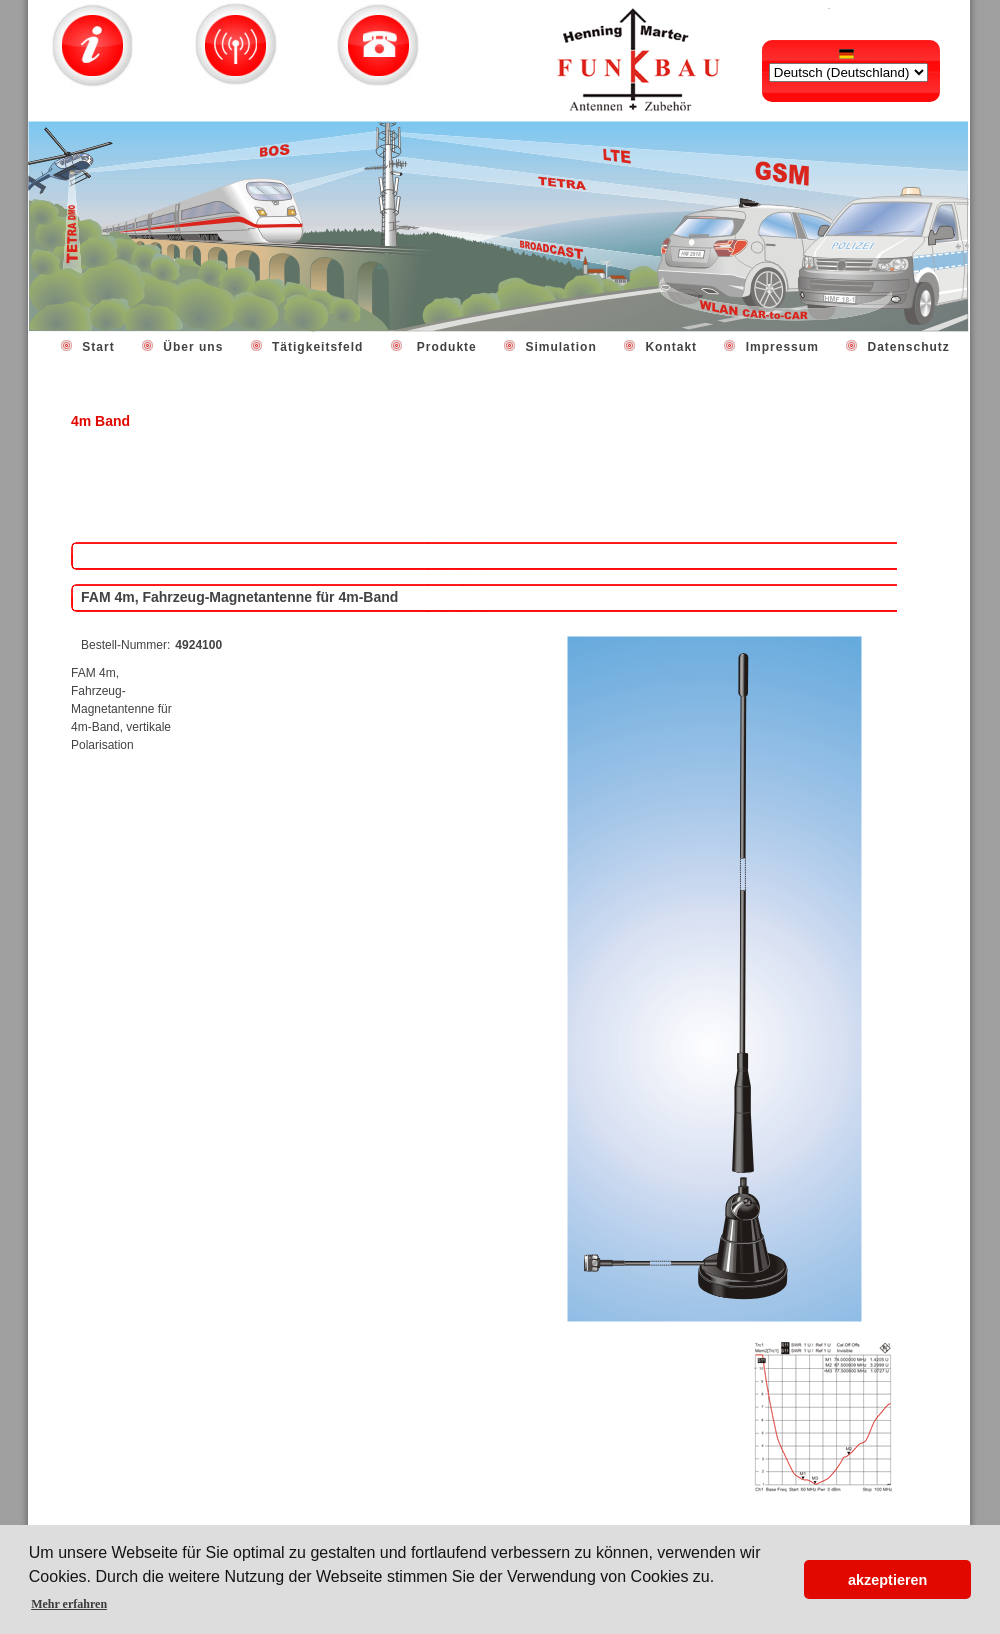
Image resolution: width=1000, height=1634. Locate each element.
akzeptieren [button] (887, 1580)
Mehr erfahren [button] (69, 1604)
